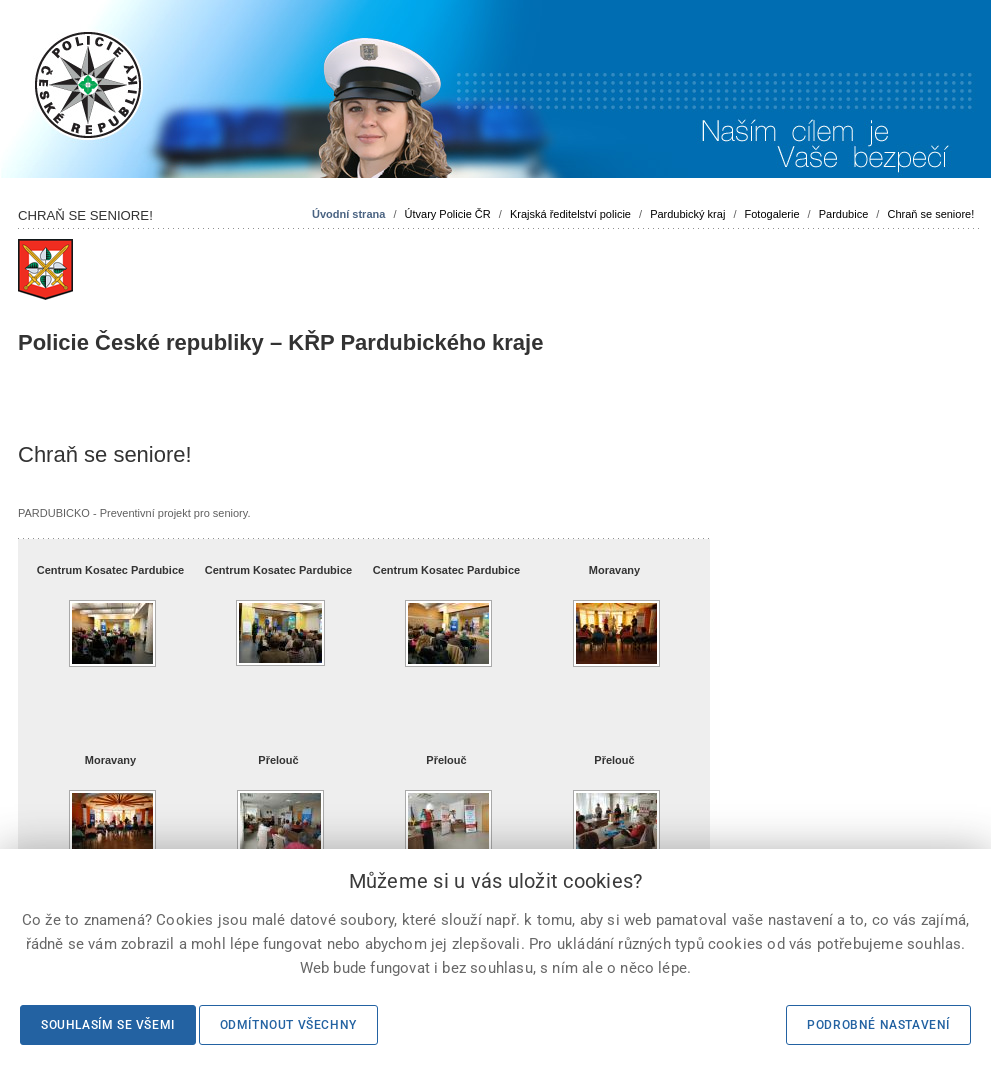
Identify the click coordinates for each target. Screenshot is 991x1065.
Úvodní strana (348, 214)
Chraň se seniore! (930, 214)
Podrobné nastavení (878, 1025)
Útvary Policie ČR (448, 214)
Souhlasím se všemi (108, 1025)
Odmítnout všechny (288, 1025)
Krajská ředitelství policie (570, 214)
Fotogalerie (772, 214)
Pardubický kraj (687, 214)
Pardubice (844, 214)
